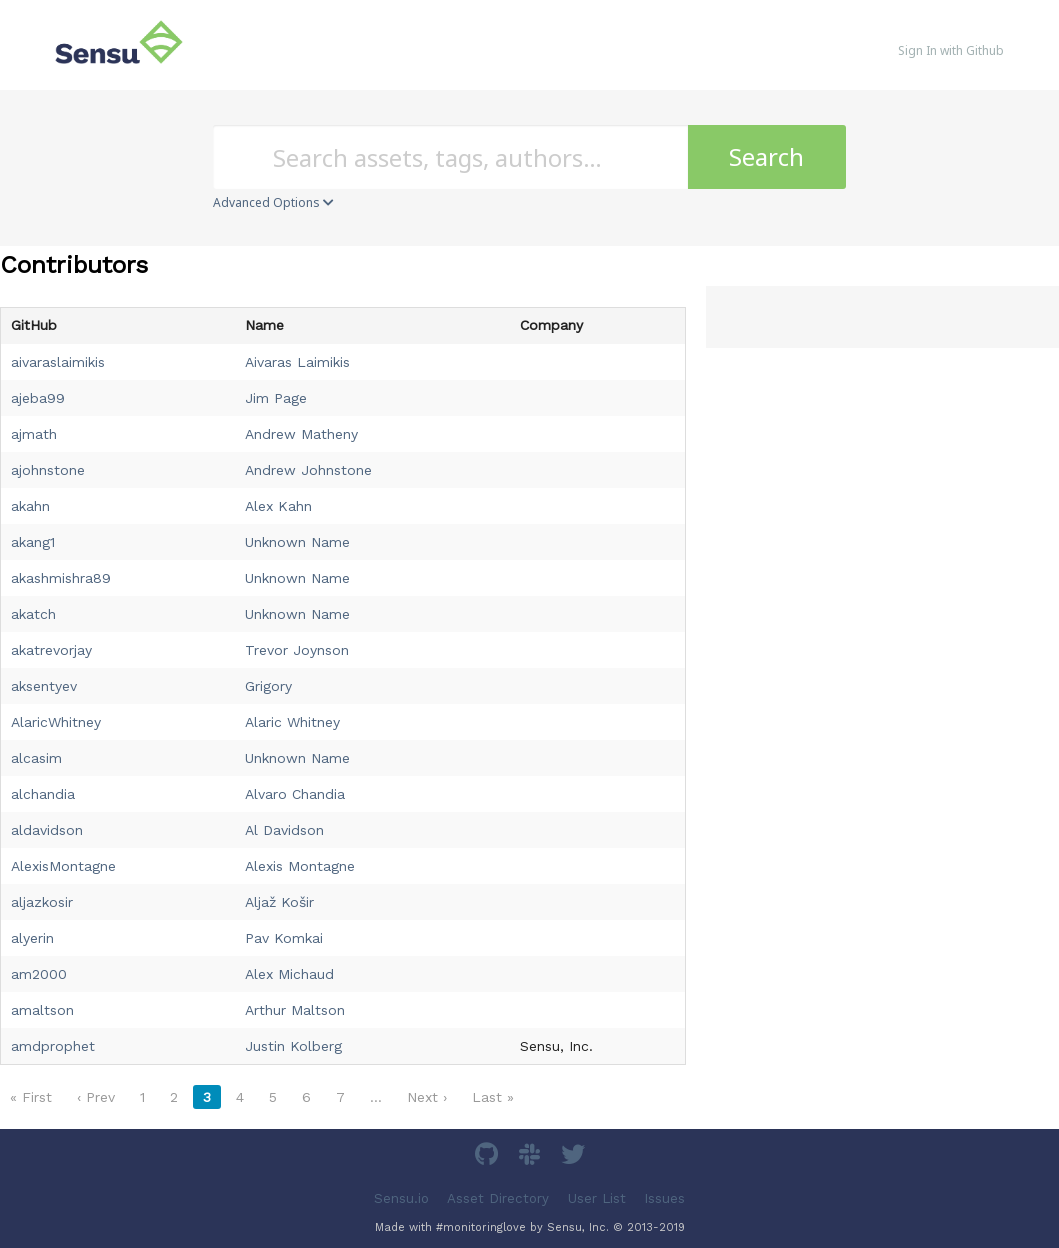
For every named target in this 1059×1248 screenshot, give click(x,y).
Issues (664, 1197)
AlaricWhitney (56, 722)
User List (597, 1197)
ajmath (34, 434)
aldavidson (47, 830)
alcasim (36, 758)
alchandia (43, 794)
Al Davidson (284, 830)
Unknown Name (297, 542)
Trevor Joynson (297, 650)
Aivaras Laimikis (297, 362)
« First (31, 1097)
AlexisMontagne (63, 866)
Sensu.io (401, 1197)
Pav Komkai (284, 938)
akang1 (33, 542)
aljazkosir (42, 902)
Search (766, 156)
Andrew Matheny (301, 434)
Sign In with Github (951, 50)
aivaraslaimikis (58, 362)
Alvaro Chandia (295, 794)
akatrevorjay (51, 650)
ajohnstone (48, 470)
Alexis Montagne (300, 866)
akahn (30, 506)
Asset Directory (498, 1197)
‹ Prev (96, 1097)
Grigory (268, 686)
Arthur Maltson (295, 1010)
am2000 (39, 974)
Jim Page (276, 398)
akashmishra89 (61, 578)
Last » (493, 1097)
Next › (427, 1097)
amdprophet (53, 1046)
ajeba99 (38, 398)
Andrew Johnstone (308, 470)
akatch (33, 614)
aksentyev (44, 686)
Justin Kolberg (293, 1046)
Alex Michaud (289, 974)
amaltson (42, 1010)
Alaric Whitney (292, 722)
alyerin (32, 938)
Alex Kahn (278, 506)
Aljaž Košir (279, 902)
